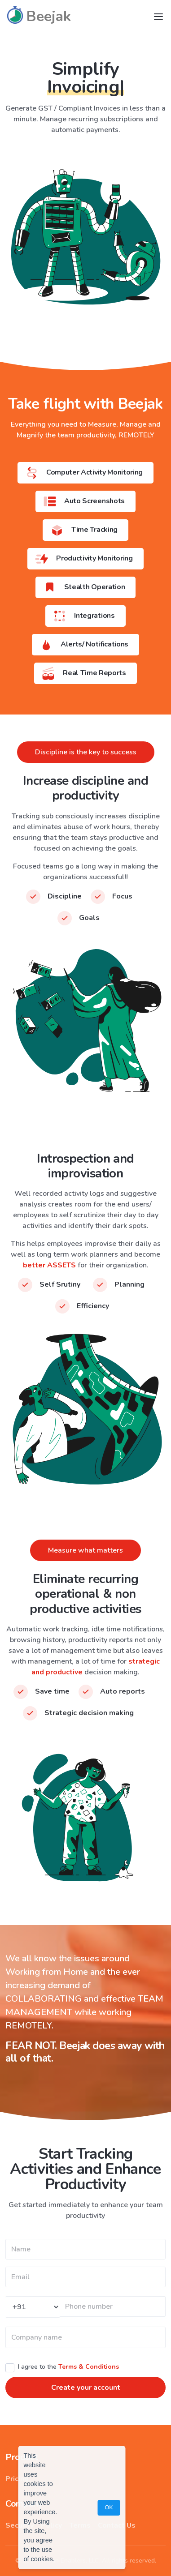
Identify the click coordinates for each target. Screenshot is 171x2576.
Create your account (85, 2387)
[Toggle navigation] (158, 16)
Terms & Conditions (88, 2366)
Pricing (17, 2479)
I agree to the (68, 2366)
